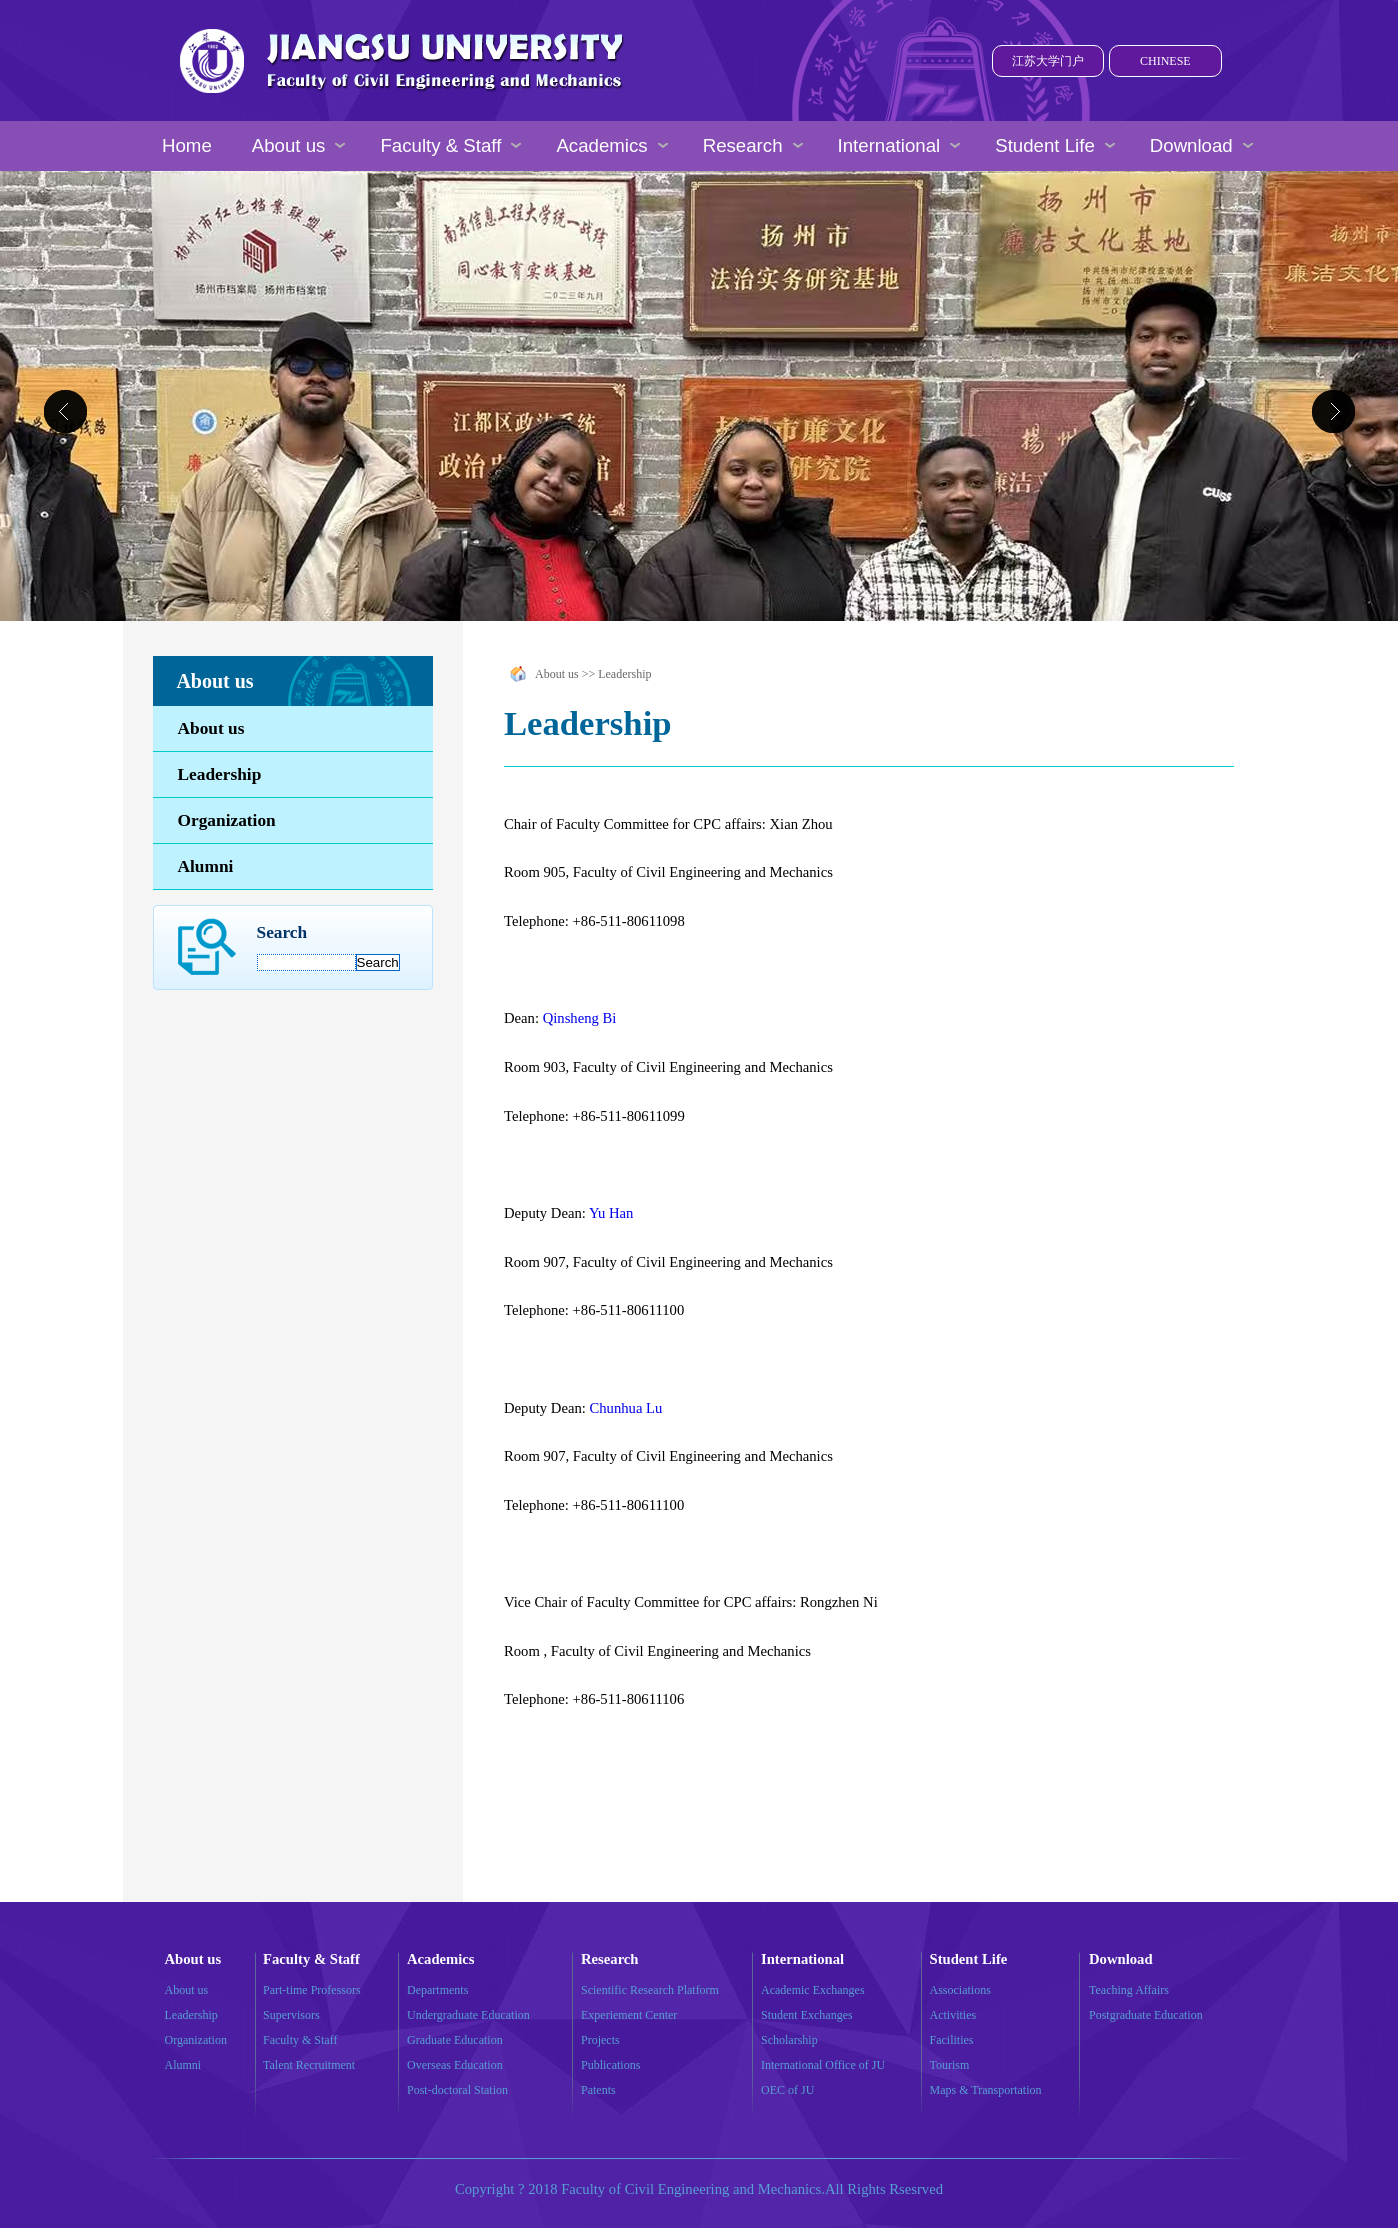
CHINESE (1165, 61)
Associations (960, 1990)
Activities (953, 2015)
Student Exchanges (807, 2015)
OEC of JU (787, 2090)
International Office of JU (823, 2065)
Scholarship (789, 2040)
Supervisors (291, 2015)
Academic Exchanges (813, 1990)
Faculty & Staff (300, 2040)
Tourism (950, 2065)
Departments (437, 1990)
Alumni (206, 866)
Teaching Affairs (1129, 1990)
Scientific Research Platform (650, 1990)
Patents (598, 2090)
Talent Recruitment (309, 2065)
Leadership (220, 774)
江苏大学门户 (1048, 61)
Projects (600, 2040)
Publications (610, 2065)
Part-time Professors (312, 1990)
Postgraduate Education (1146, 2015)
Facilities (952, 2040)
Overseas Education (455, 2065)
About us (211, 728)
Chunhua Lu (625, 1408)
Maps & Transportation (986, 2090)
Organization (227, 820)
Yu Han (611, 1213)
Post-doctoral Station (457, 2090)
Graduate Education (455, 2040)
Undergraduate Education (468, 2015)
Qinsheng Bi (580, 1018)
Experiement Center (629, 2015)
